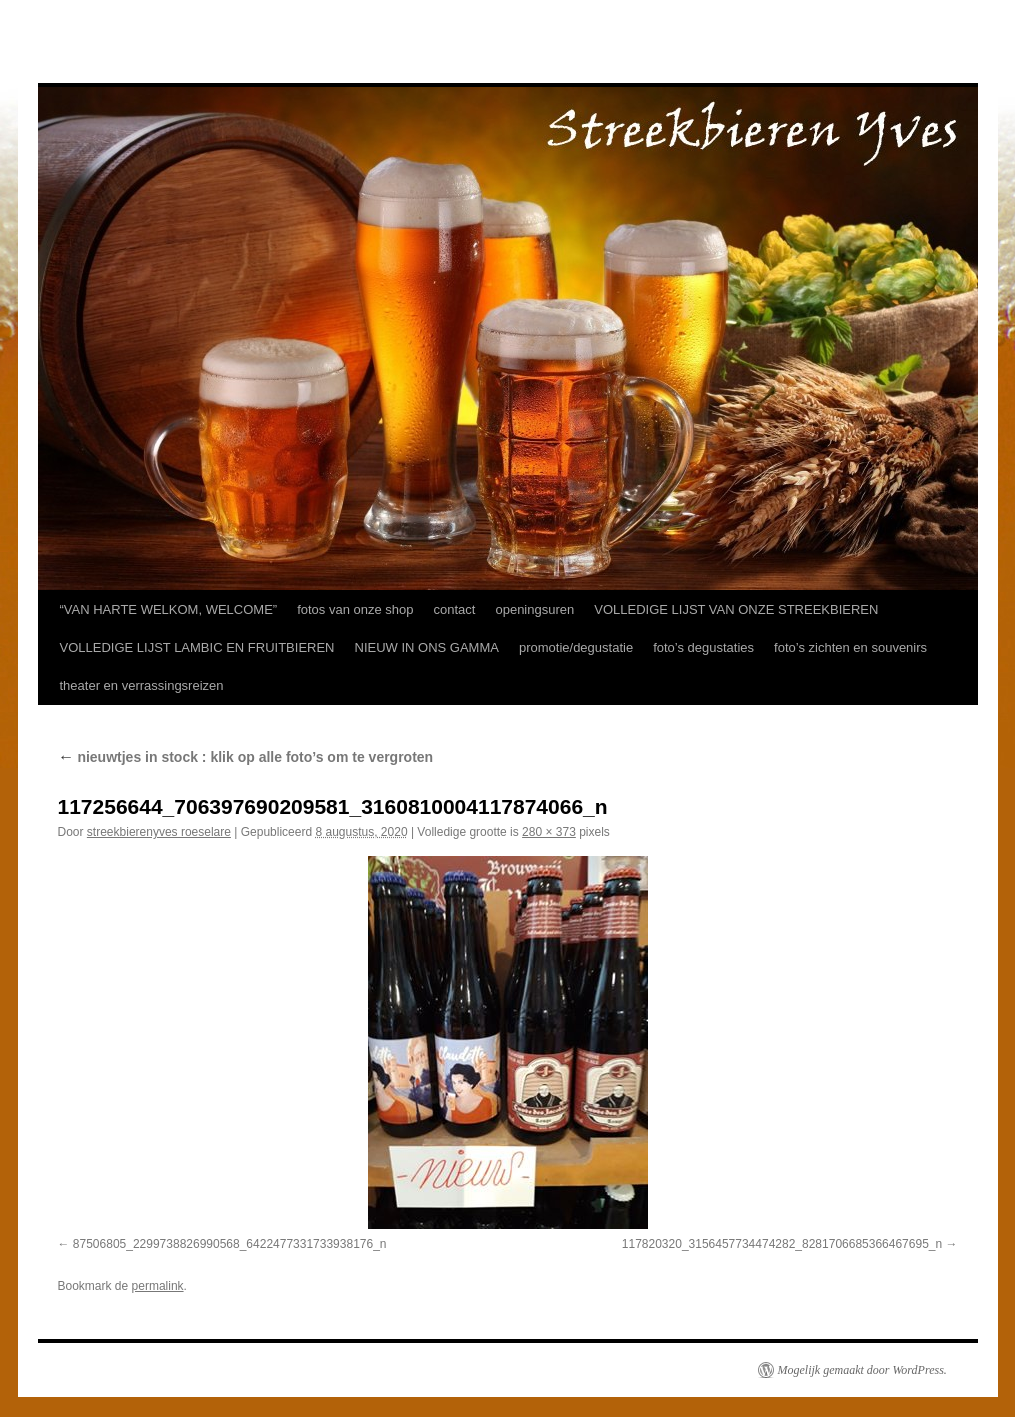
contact (455, 609)
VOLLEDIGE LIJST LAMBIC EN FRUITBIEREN (197, 647)
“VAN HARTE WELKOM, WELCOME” (169, 609)
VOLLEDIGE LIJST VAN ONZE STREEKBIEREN (736, 609)
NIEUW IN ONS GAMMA (427, 647)
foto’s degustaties (703, 647)
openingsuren (534, 609)
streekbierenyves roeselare (159, 832)
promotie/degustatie (576, 647)
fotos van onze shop (355, 609)
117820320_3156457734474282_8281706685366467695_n (782, 1244)
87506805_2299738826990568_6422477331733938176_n (230, 1244)
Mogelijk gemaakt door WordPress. (862, 1370)
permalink (158, 1286)
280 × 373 (549, 832)
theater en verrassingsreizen (142, 685)
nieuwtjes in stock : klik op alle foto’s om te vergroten (246, 757)
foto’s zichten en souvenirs (850, 647)
